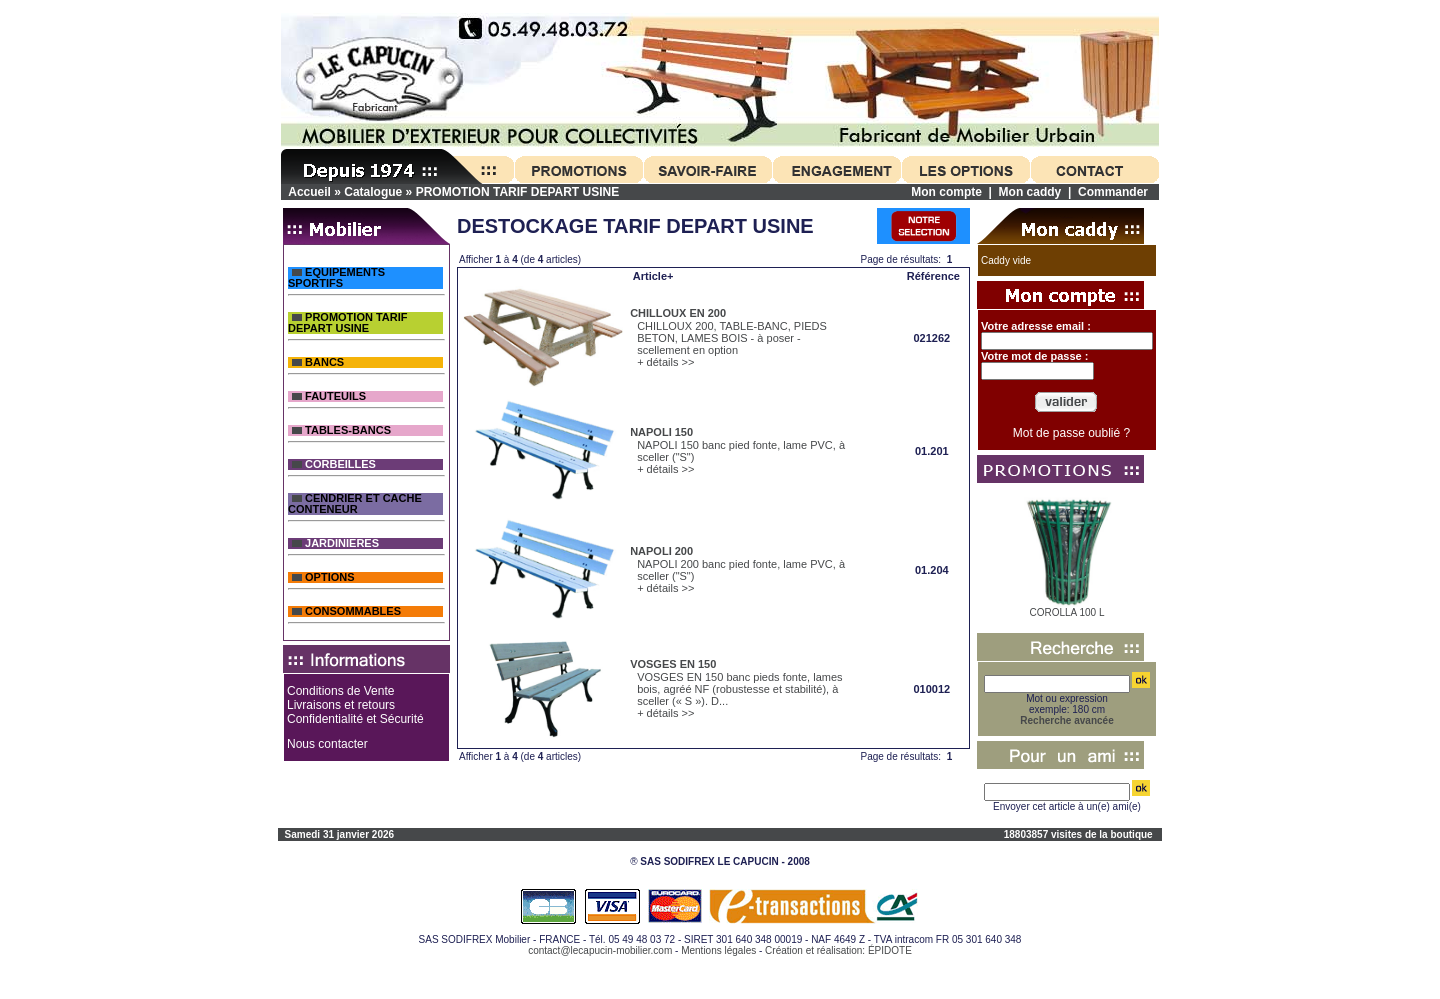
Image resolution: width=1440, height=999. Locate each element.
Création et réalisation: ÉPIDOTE (838, 950)
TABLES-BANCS (341, 430)
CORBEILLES (334, 464)
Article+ (653, 276)
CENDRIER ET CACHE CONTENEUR (355, 504)
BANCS (318, 362)
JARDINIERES (335, 543)
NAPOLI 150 (661, 432)
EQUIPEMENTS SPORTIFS (336, 278)
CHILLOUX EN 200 (678, 313)
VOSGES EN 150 (673, 664)
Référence (933, 276)
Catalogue (373, 192)
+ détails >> (665, 362)
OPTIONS (323, 577)
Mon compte (946, 192)
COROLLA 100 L (1066, 612)
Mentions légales (718, 950)
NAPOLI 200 (661, 551)
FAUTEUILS (329, 396)
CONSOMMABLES (346, 611)
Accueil (309, 192)
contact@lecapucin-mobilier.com (600, 950)
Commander (1113, 192)
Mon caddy (1030, 192)
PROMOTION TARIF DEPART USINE (518, 192)
